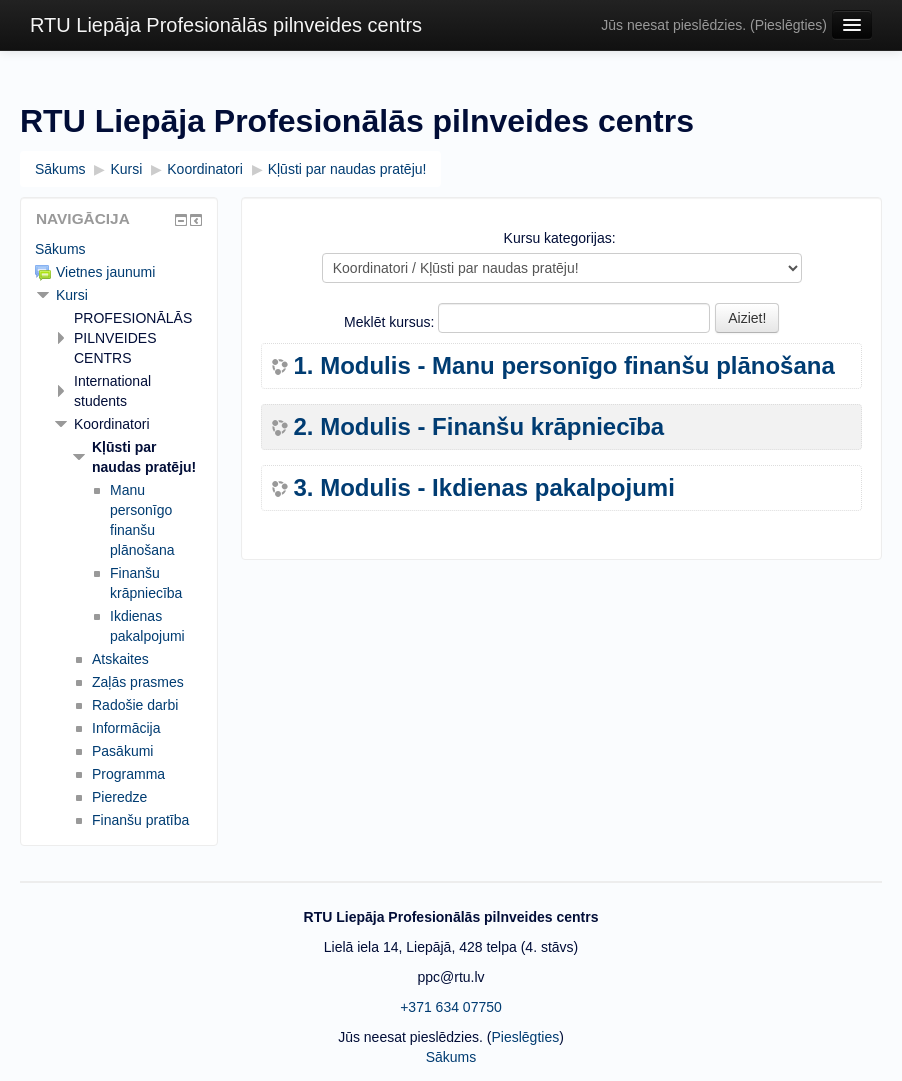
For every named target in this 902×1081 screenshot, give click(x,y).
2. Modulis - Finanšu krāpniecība (478, 427)
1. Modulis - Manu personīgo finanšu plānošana (563, 366)
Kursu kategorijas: (560, 238)
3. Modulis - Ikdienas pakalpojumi (483, 488)
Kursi (72, 295)
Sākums (60, 249)
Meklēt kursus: (391, 322)
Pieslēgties (789, 25)
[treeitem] (119, 249)
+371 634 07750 (451, 1007)
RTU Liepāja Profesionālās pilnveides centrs (226, 25)
